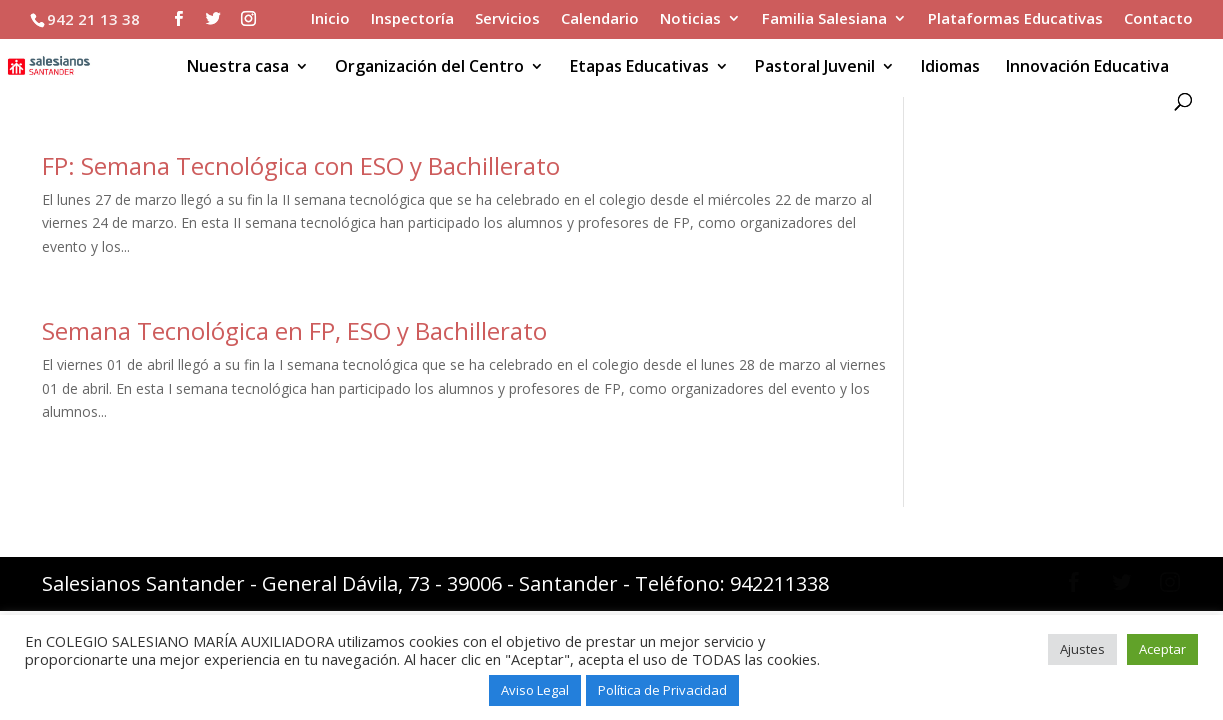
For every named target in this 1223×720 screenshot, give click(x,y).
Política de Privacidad (662, 690)
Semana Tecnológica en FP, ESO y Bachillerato (294, 330)
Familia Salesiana (824, 19)
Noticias (690, 19)
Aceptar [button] (1162, 649)
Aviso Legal (535, 690)
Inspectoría (412, 19)
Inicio (330, 19)
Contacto (1158, 19)
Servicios (507, 19)
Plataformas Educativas (1015, 19)
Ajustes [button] (1082, 649)
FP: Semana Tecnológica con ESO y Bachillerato (301, 165)
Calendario (600, 19)
